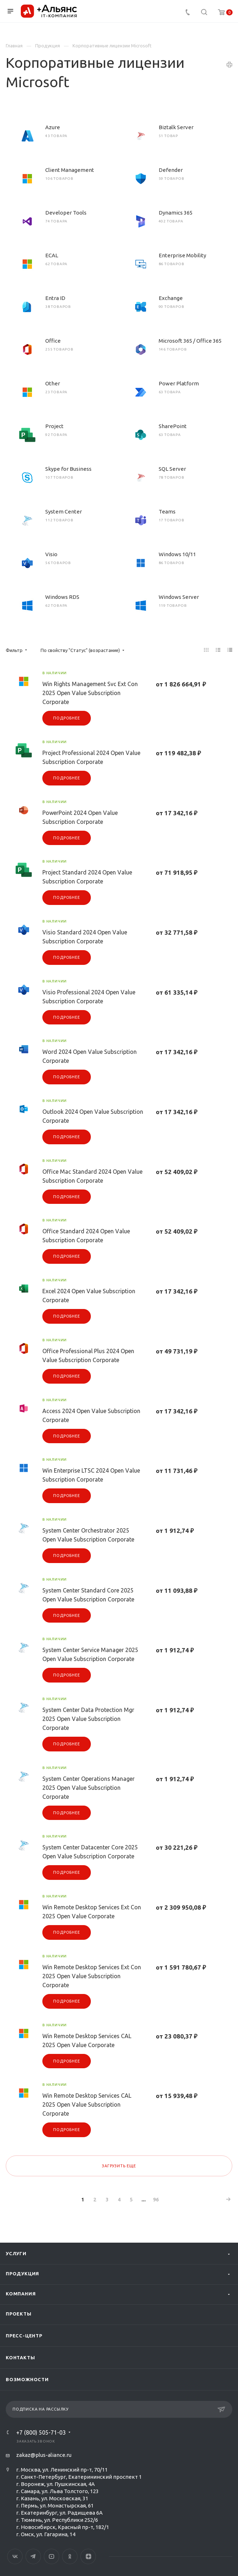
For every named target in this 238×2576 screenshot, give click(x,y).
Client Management (69, 170)
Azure (52, 127)
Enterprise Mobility (182, 255)
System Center (63, 511)
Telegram (33, 2556)
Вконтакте (15, 2556)
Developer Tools (66, 213)
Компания (21, 2293)
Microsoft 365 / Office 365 (190, 341)
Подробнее (66, 718)
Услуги (16, 2253)
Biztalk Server (176, 127)
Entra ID (55, 298)
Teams (167, 511)
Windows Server (179, 597)
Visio (51, 554)
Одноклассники (70, 2556)
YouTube (51, 2556)
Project (54, 426)
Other (52, 383)
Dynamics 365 (175, 213)
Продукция (22, 2273)
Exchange (171, 298)
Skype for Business (68, 469)
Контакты (20, 2357)
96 (156, 2199)
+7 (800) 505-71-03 (41, 2432)
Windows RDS (62, 597)
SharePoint (173, 426)
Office (53, 341)
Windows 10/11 (177, 554)
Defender (171, 170)
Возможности (27, 2379)
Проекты (19, 2313)
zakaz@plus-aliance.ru (43, 2455)
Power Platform (179, 383)
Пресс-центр (24, 2335)
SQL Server (172, 469)
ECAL (51, 255)
